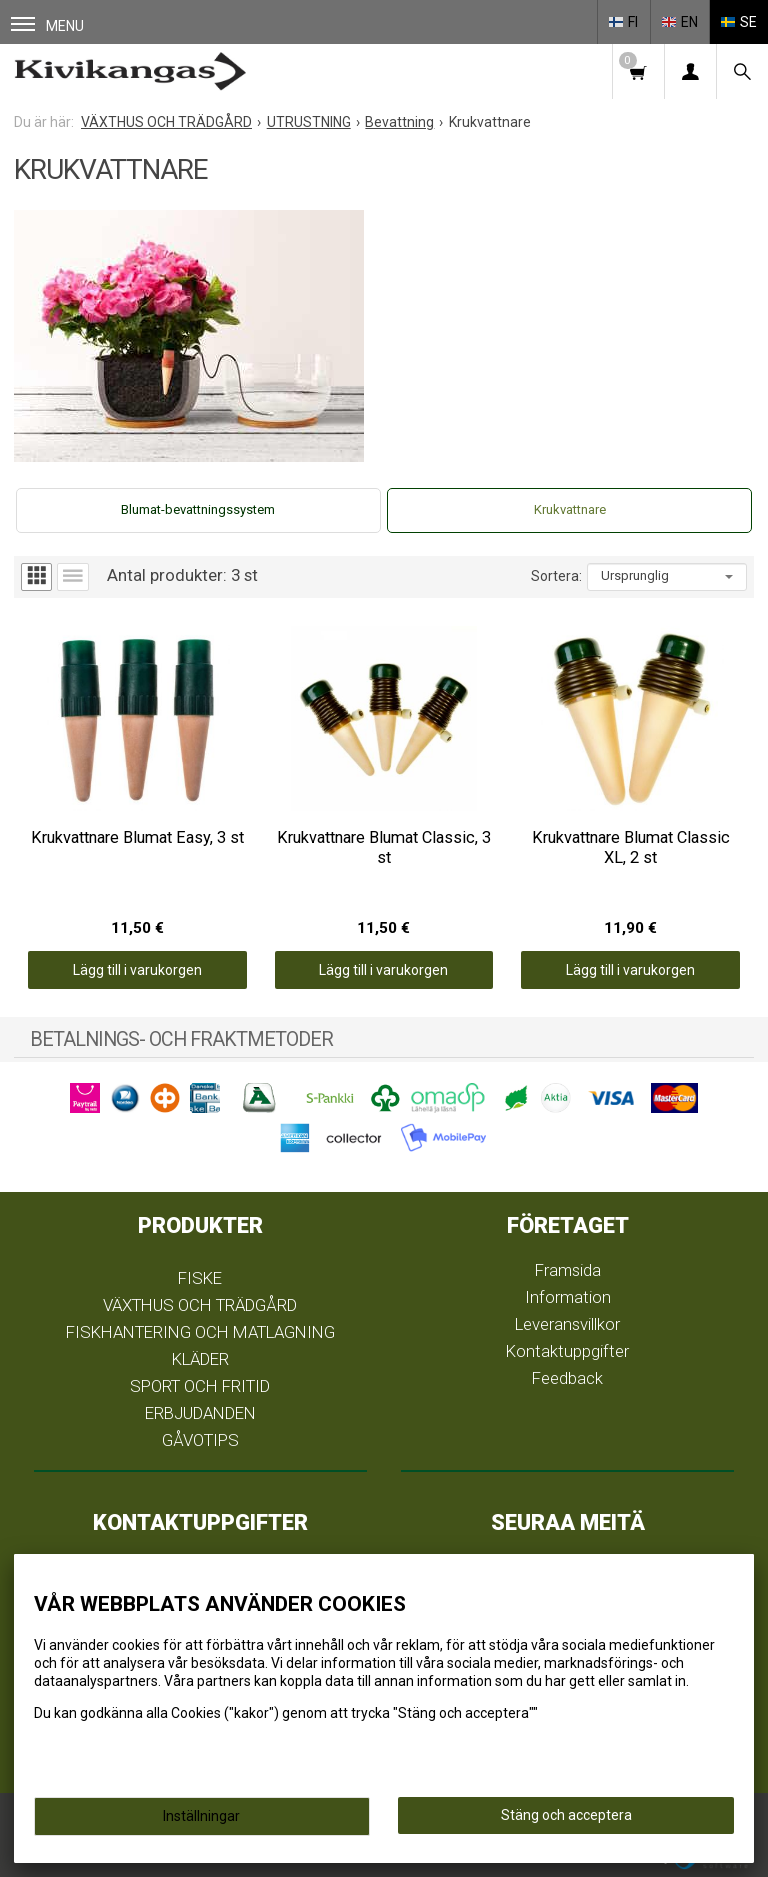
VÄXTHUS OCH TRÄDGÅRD (200, 1305)
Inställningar (201, 1816)
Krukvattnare (570, 509)
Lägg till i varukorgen (137, 970)
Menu (47, 25)
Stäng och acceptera (566, 1815)
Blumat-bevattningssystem (198, 509)
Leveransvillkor (567, 1324)
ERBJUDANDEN (200, 1413)
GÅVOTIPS (200, 1440)
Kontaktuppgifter (567, 1351)
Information (568, 1297)
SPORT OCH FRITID (200, 1386)
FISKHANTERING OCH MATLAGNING (200, 1332)
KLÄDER (200, 1359)
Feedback (567, 1378)
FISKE (200, 1278)
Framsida (568, 1270)
